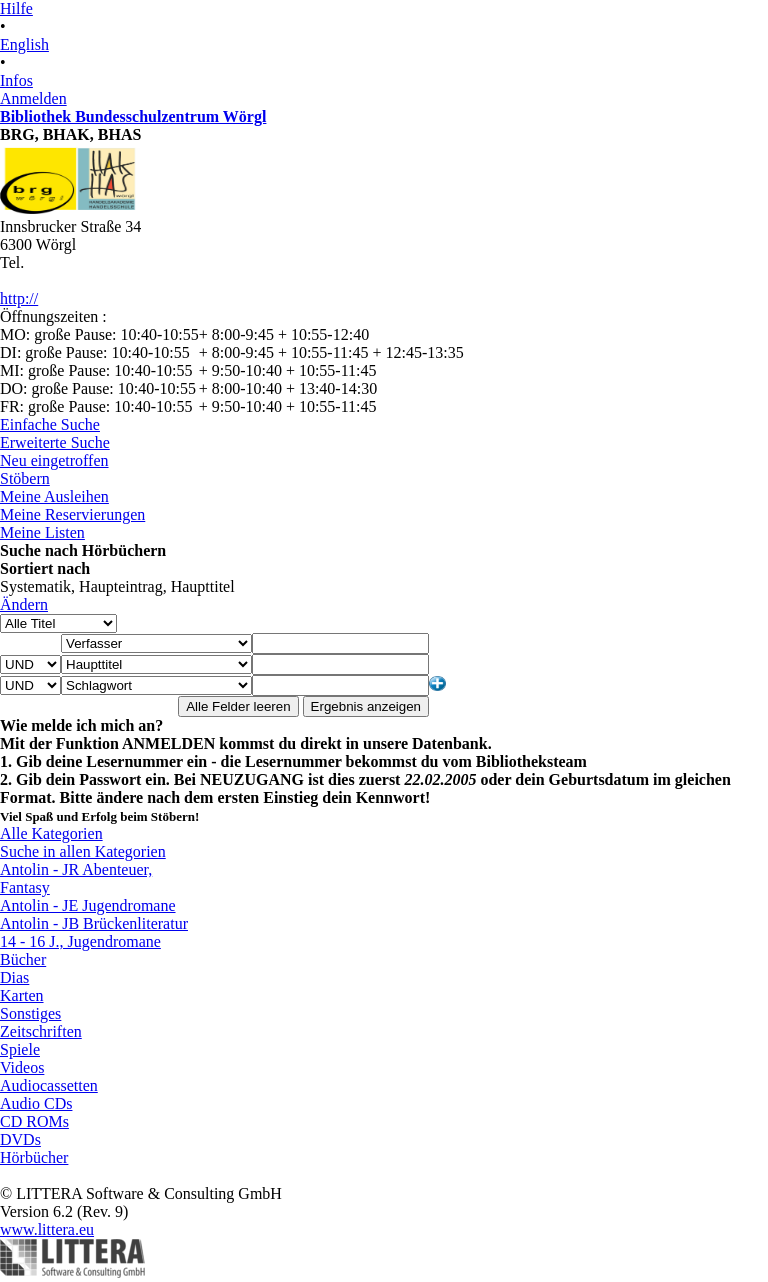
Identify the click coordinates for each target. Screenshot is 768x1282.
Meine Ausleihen (54, 496)
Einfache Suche (50, 424)
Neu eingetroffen (54, 460)
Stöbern (25, 478)
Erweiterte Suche (55, 442)
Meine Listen (42, 532)
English (24, 44)
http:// (19, 298)
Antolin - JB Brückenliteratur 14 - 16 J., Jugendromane (94, 932)
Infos (16, 80)
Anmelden (33, 98)
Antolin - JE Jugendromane (88, 905)
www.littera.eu (47, 1229)
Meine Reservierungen (72, 514)
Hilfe (16, 8)
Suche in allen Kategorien (83, 851)
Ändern (24, 604)
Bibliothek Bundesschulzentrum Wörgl (133, 116)
